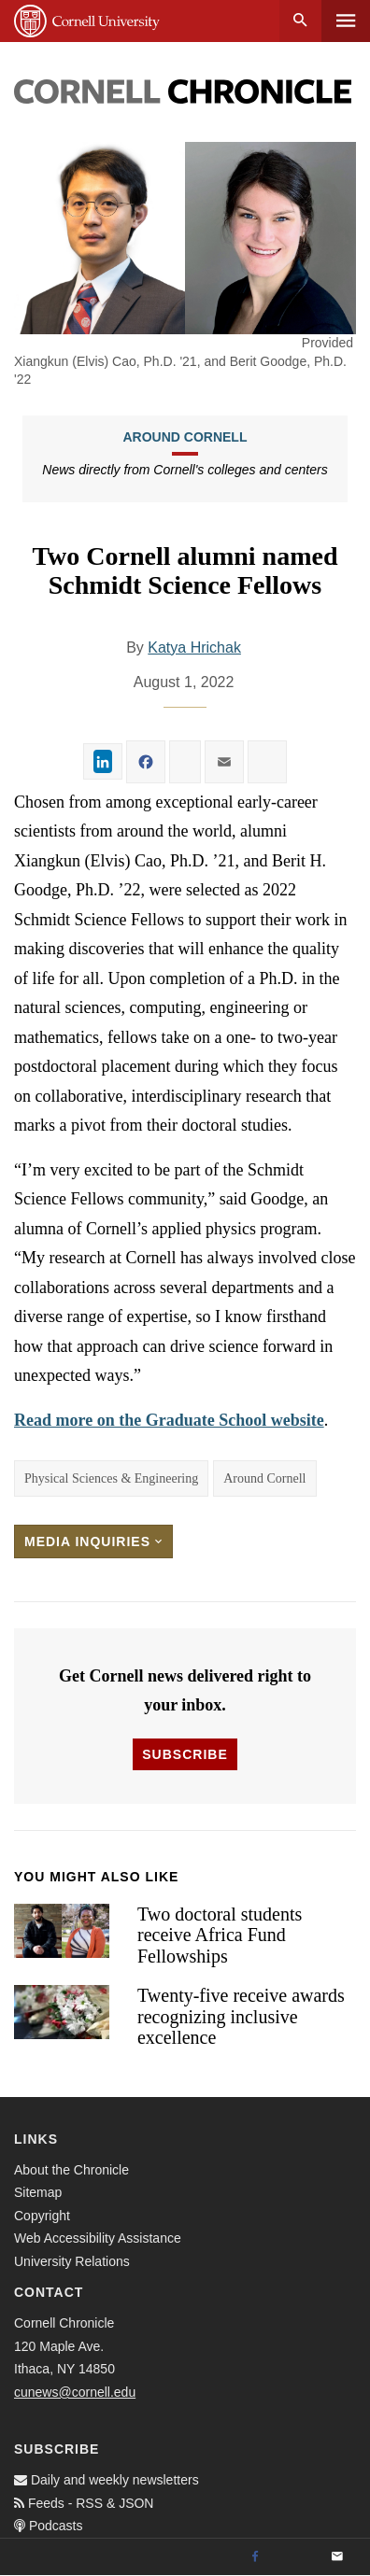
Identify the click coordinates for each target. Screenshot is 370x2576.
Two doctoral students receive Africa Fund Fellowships (219, 1935)
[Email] (337, 2557)
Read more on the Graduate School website (169, 1420)
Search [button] (300, 21)
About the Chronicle (71, 2169)
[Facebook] (255, 2557)
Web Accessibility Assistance (97, 2238)
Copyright (42, 2215)
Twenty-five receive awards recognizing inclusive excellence (241, 2016)
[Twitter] (296, 2557)
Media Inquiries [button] (93, 1541)
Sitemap (38, 2192)
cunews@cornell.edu (74, 2392)
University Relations (72, 2261)
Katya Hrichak (194, 647)
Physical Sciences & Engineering (111, 1478)
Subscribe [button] (184, 1754)
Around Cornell (184, 436)
